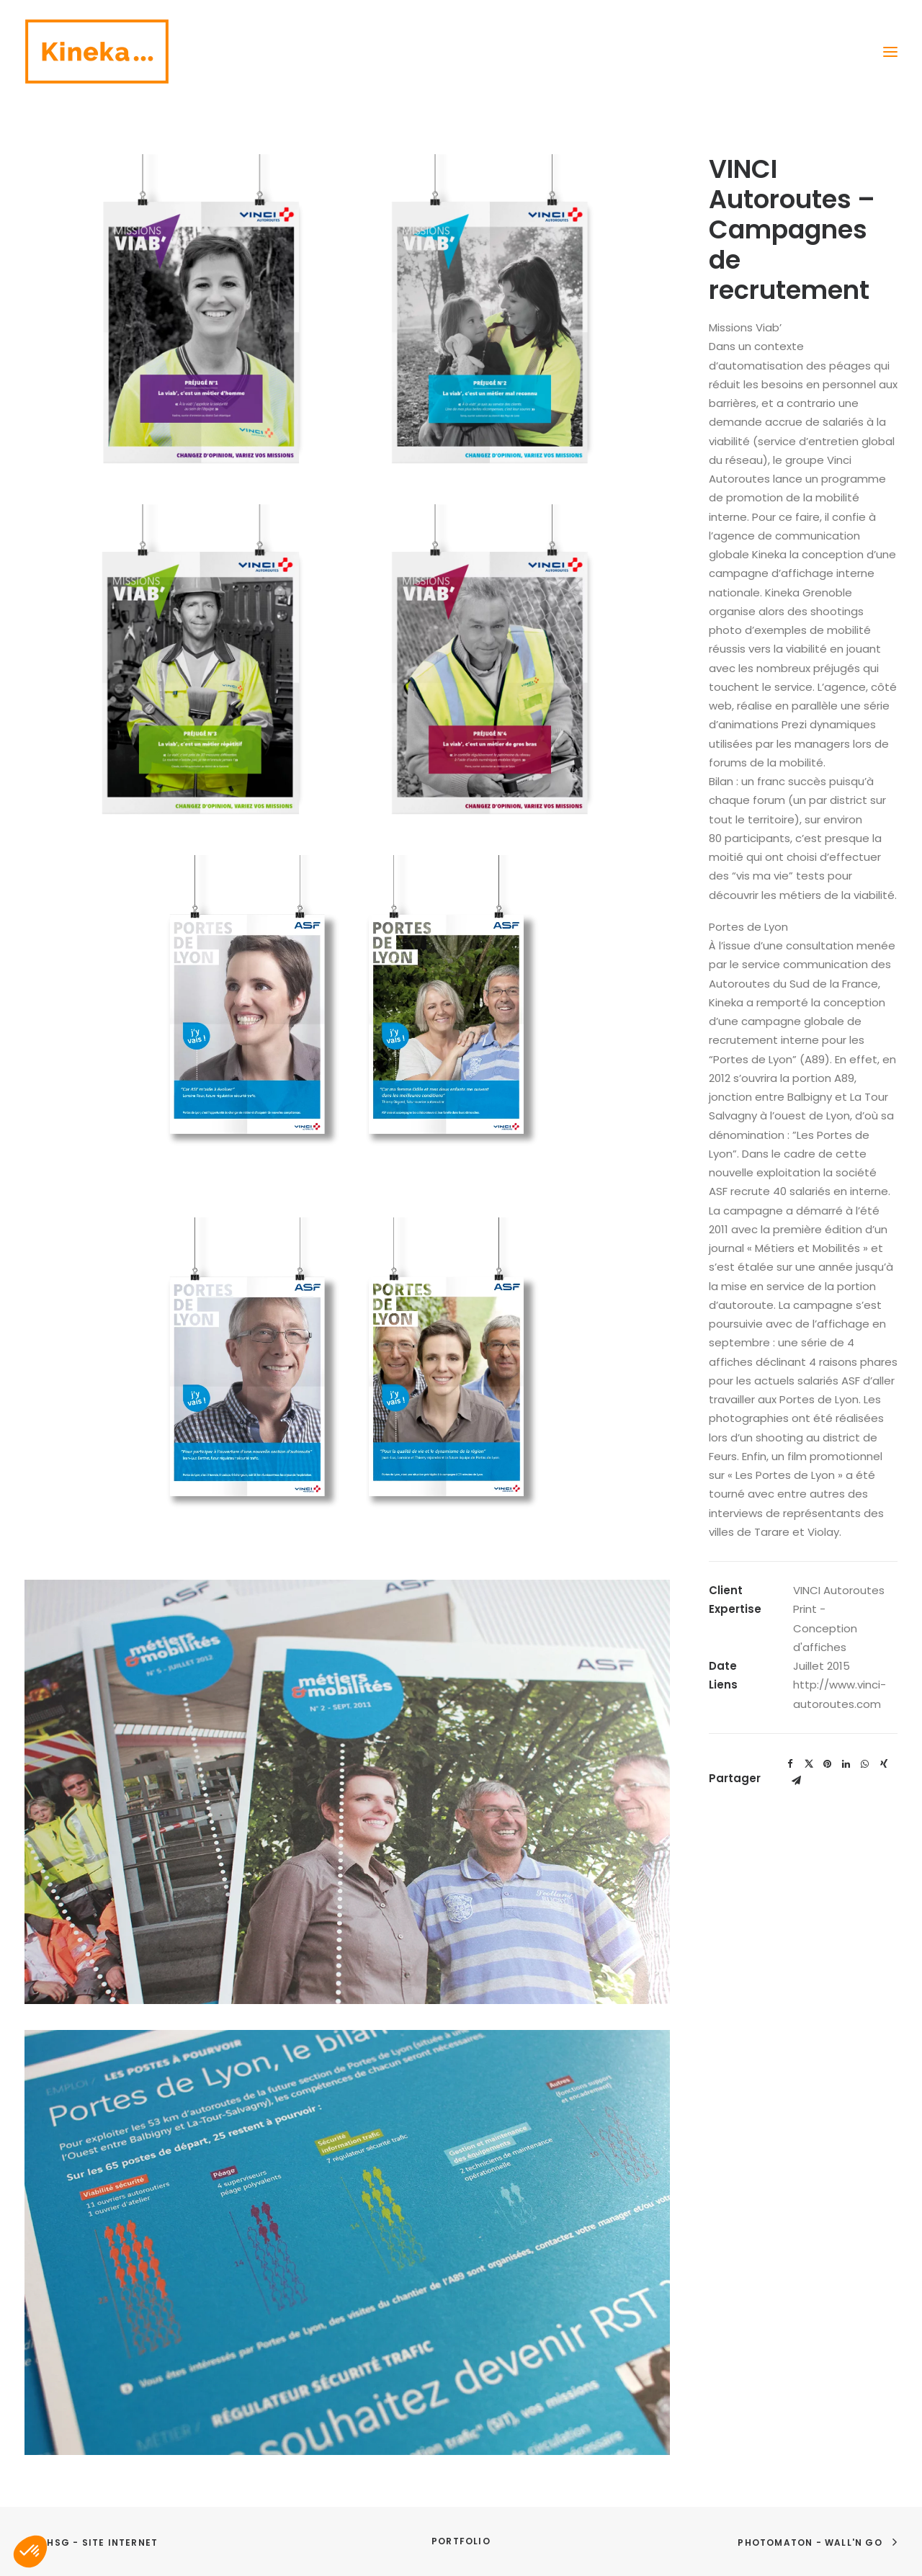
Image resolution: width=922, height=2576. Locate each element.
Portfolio (461, 2541)
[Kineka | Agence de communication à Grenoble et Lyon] (96, 51)
